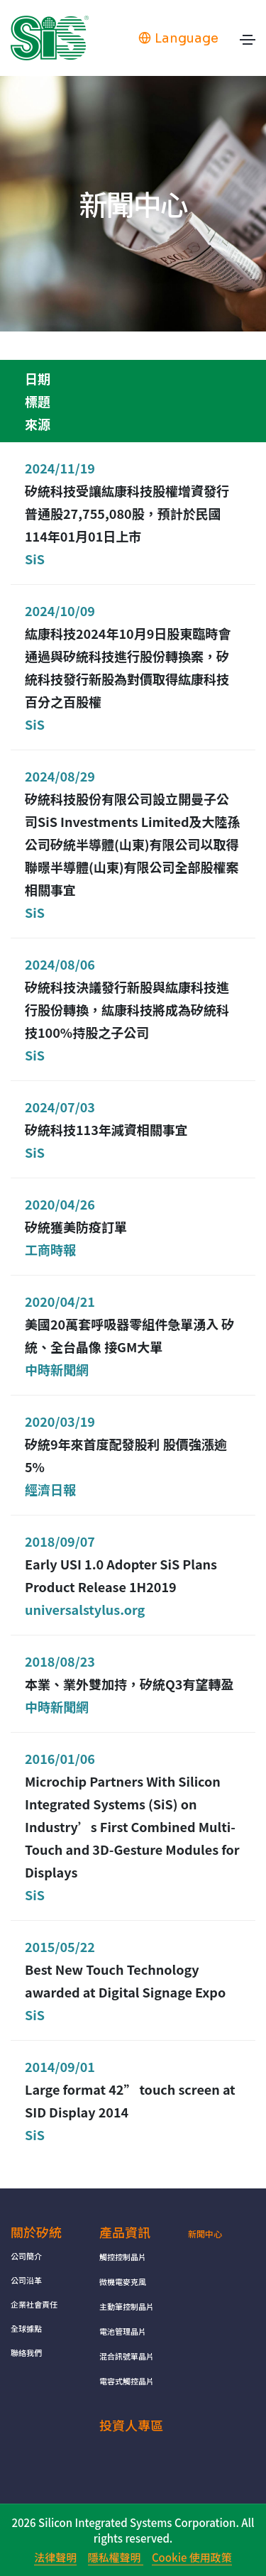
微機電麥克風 (122, 2281)
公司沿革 (26, 2280)
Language (178, 38)
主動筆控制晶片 (126, 2306)
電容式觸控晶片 (126, 2380)
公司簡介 (26, 2256)
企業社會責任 (34, 2304)
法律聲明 (55, 2557)
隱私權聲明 (115, 2557)
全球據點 (26, 2328)
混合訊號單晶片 (126, 2356)
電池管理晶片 (122, 2331)
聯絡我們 (26, 2352)
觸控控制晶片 (122, 2256)
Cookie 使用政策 (192, 2557)
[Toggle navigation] (247, 43)
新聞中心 (205, 2233)
